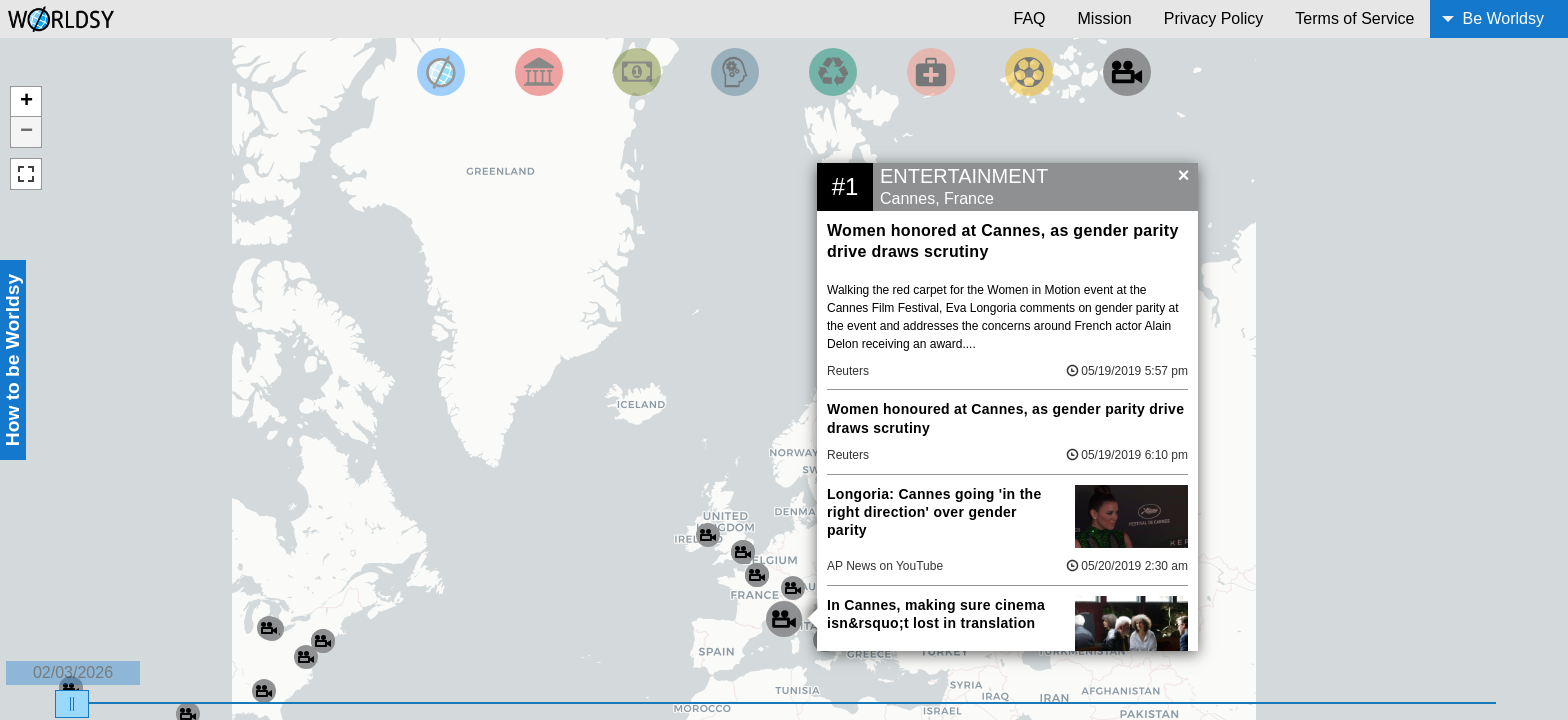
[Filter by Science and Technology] (735, 72)
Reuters (848, 371)
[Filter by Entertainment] (1127, 72)
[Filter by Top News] (441, 72)
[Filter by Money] (637, 72)
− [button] (26, 132)
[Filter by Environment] (833, 72)
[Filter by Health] (931, 72)
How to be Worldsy (12, 360)
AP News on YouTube (885, 566)
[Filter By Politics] (539, 72)
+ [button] (26, 102)
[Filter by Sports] (1029, 72)
